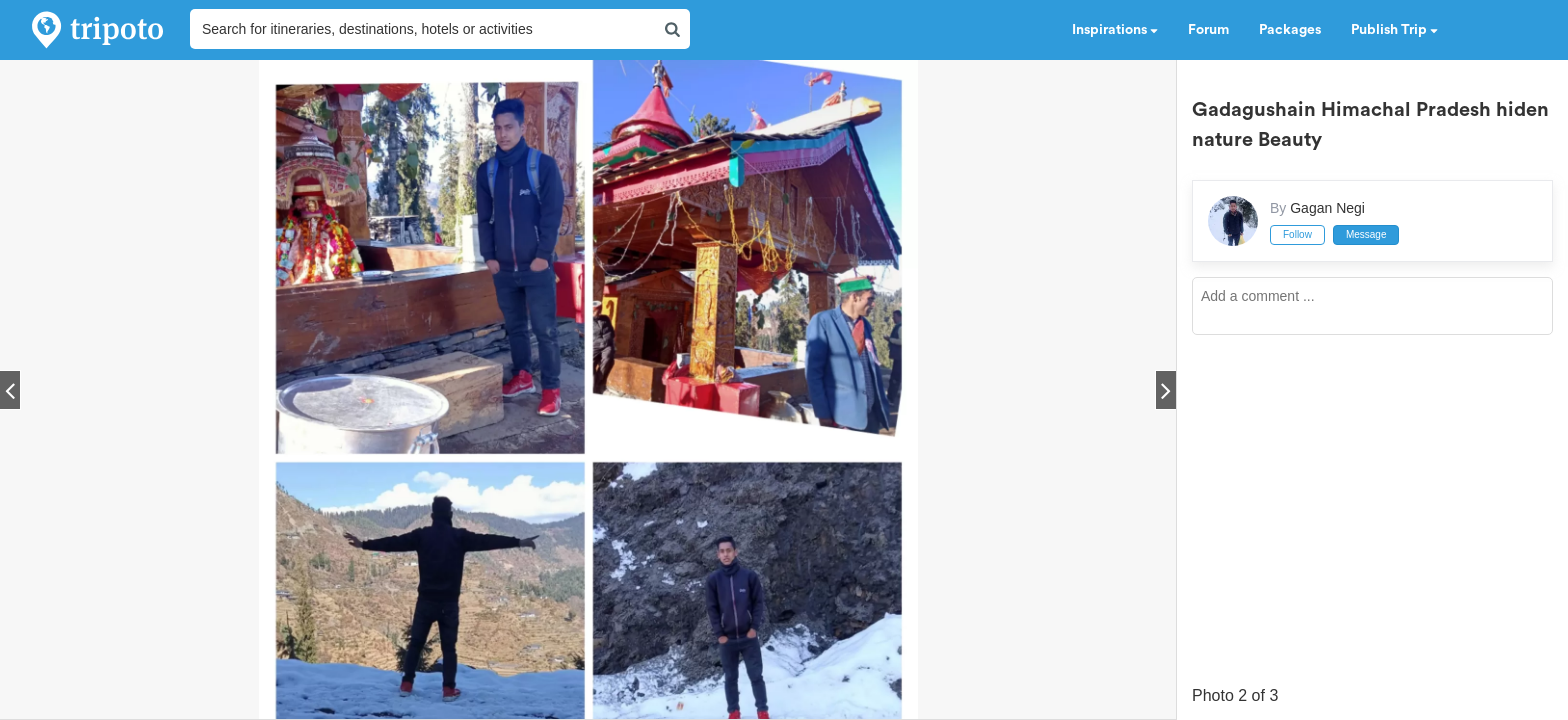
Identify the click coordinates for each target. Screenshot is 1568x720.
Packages (1290, 30)
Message (1366, 234)
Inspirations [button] (1115, 30)
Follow (1297, 234)
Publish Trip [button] (1394, 30)
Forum (1208, 30)
